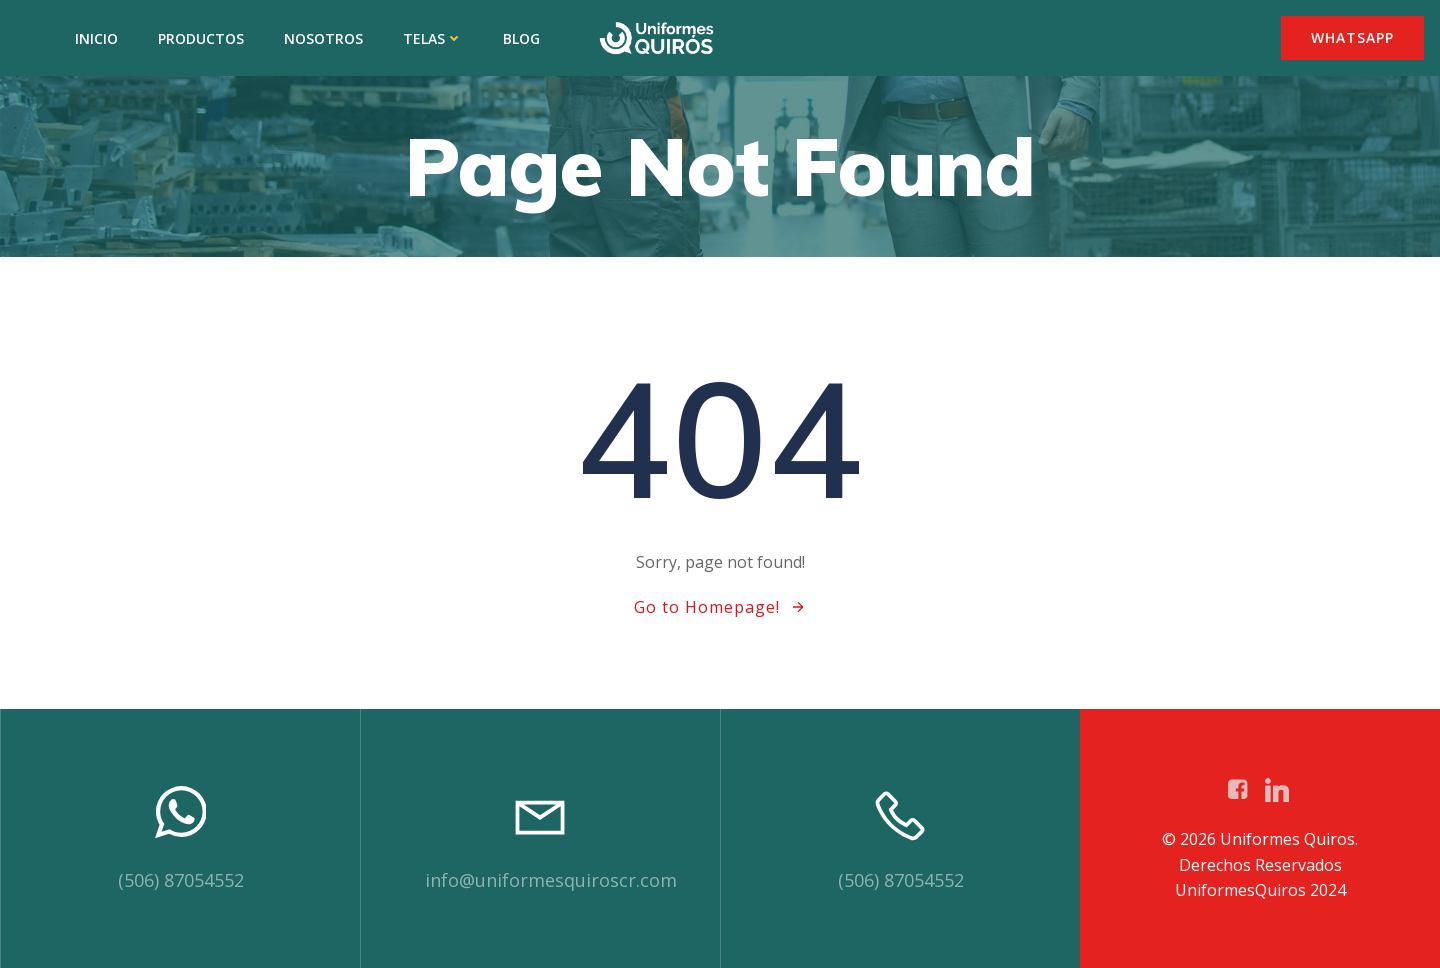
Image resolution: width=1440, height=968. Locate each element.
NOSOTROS (323, 38)
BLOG (521, 38)
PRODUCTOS (201, 38)
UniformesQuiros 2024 (1260, 890)
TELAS (433, 38)
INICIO (96, 38)
